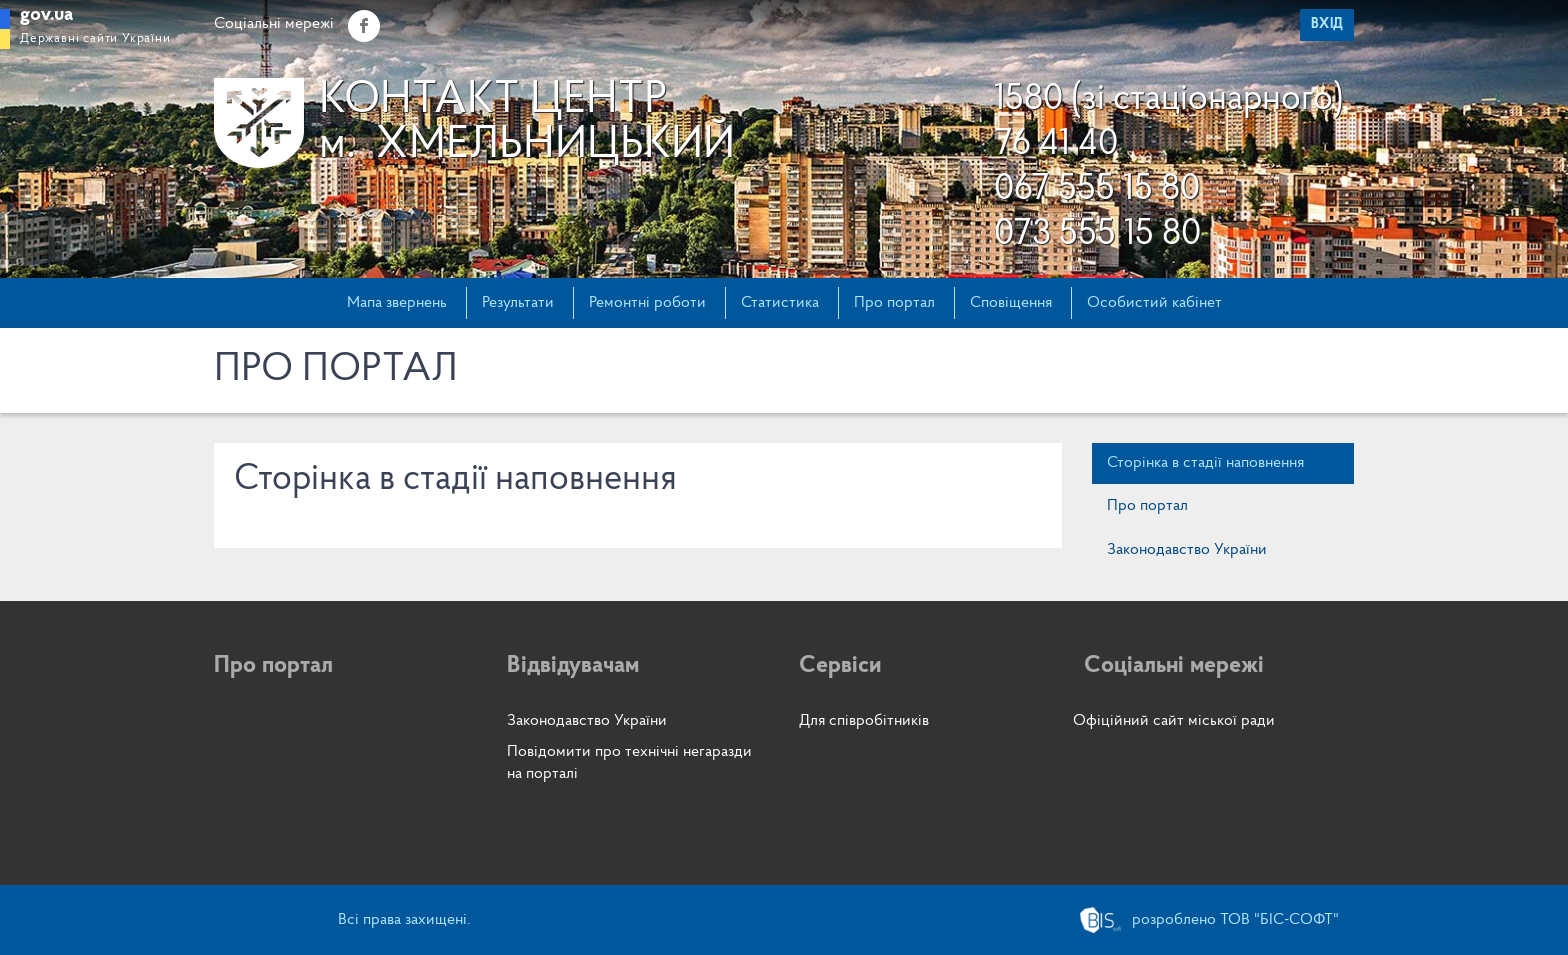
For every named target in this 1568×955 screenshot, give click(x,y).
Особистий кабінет (1154, 303)
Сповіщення (1011, 303)
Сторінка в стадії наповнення (1205, 463)
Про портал (894, 303)
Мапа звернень (397, 303)
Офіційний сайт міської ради (1174, 721)
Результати (518, 303)
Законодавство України (1187, 550)
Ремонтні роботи (647, 303)
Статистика (780, 303)
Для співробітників (864, 721)
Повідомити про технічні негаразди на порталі (629, 762)
